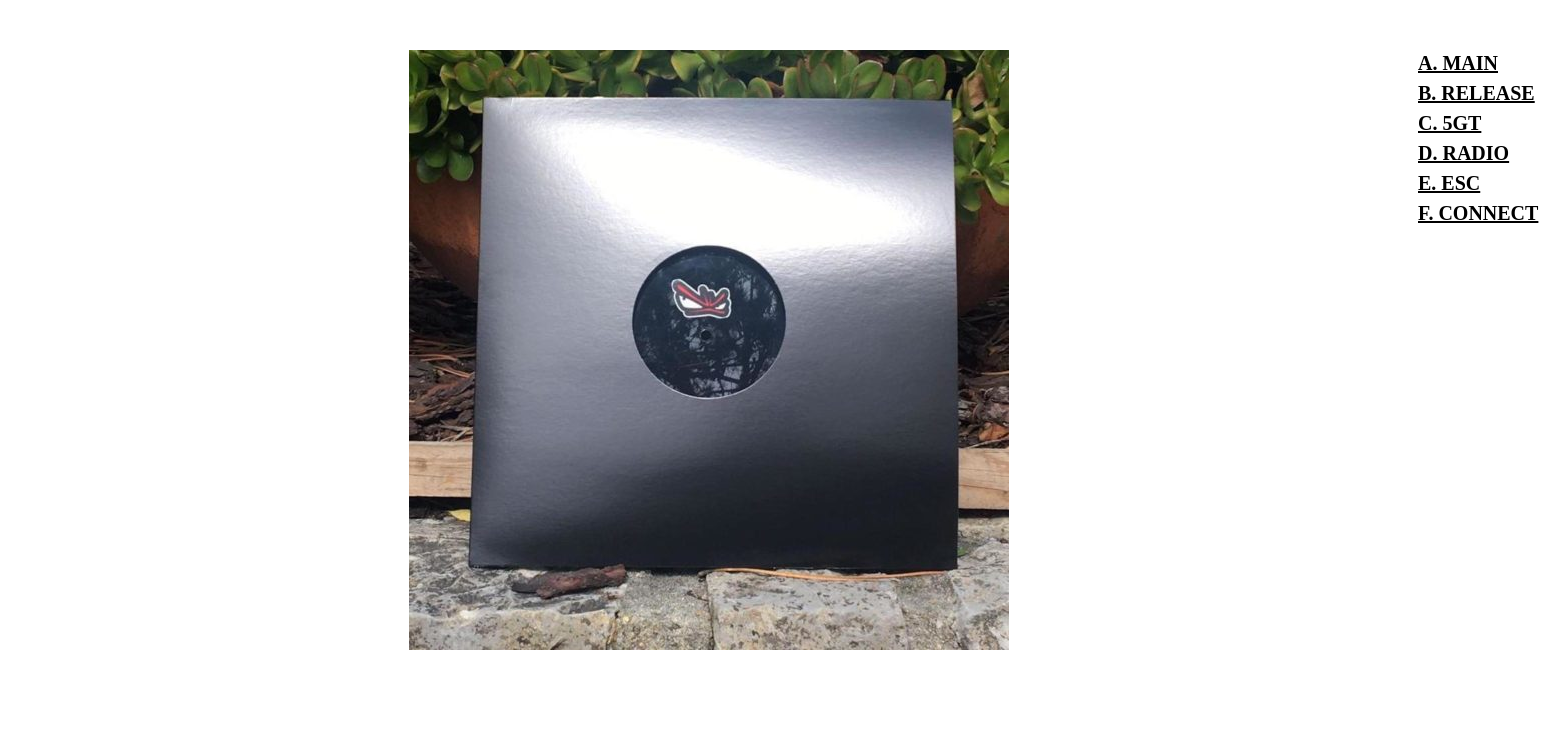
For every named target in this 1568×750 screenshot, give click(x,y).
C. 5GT (1449, 123)
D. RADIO (1463, 153)
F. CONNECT (1478, 213)
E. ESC (1449, 183)
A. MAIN (1458, 63)
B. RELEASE (1476, 93)
